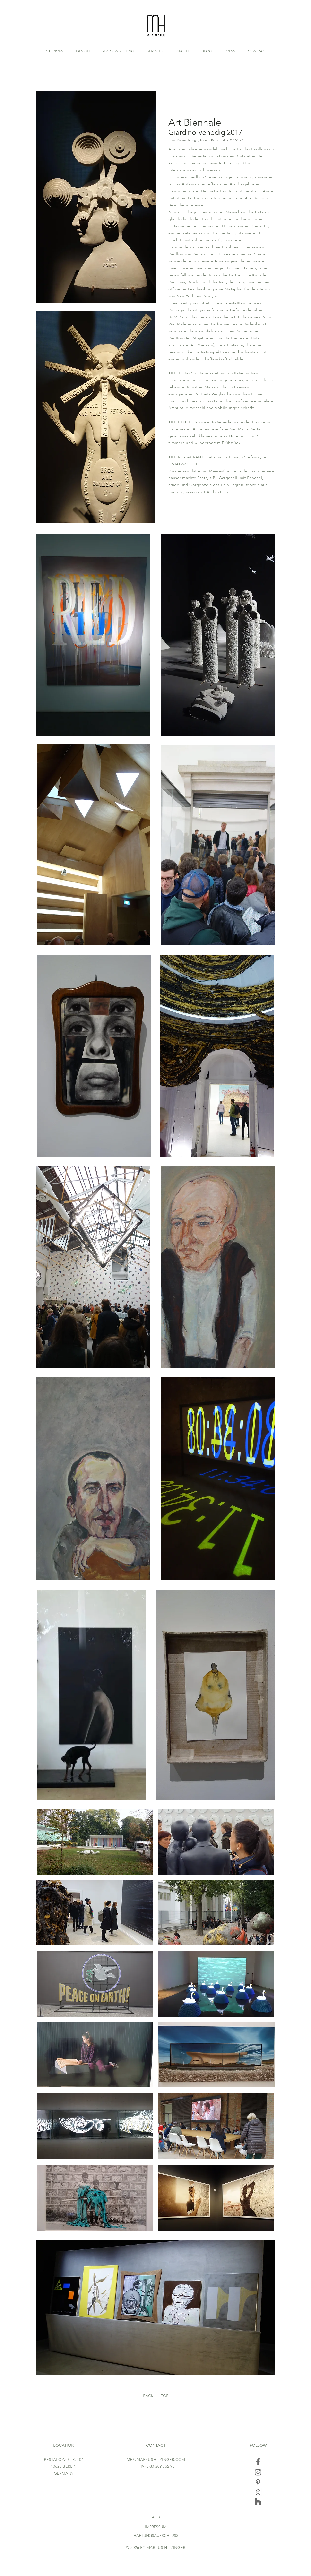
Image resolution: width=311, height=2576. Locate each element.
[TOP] (161, 2396)
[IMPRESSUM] (155, 2527)
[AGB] (156, 2517)
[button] (83, 51)
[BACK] (150, 2396)
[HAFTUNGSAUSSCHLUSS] (155, 2536)
